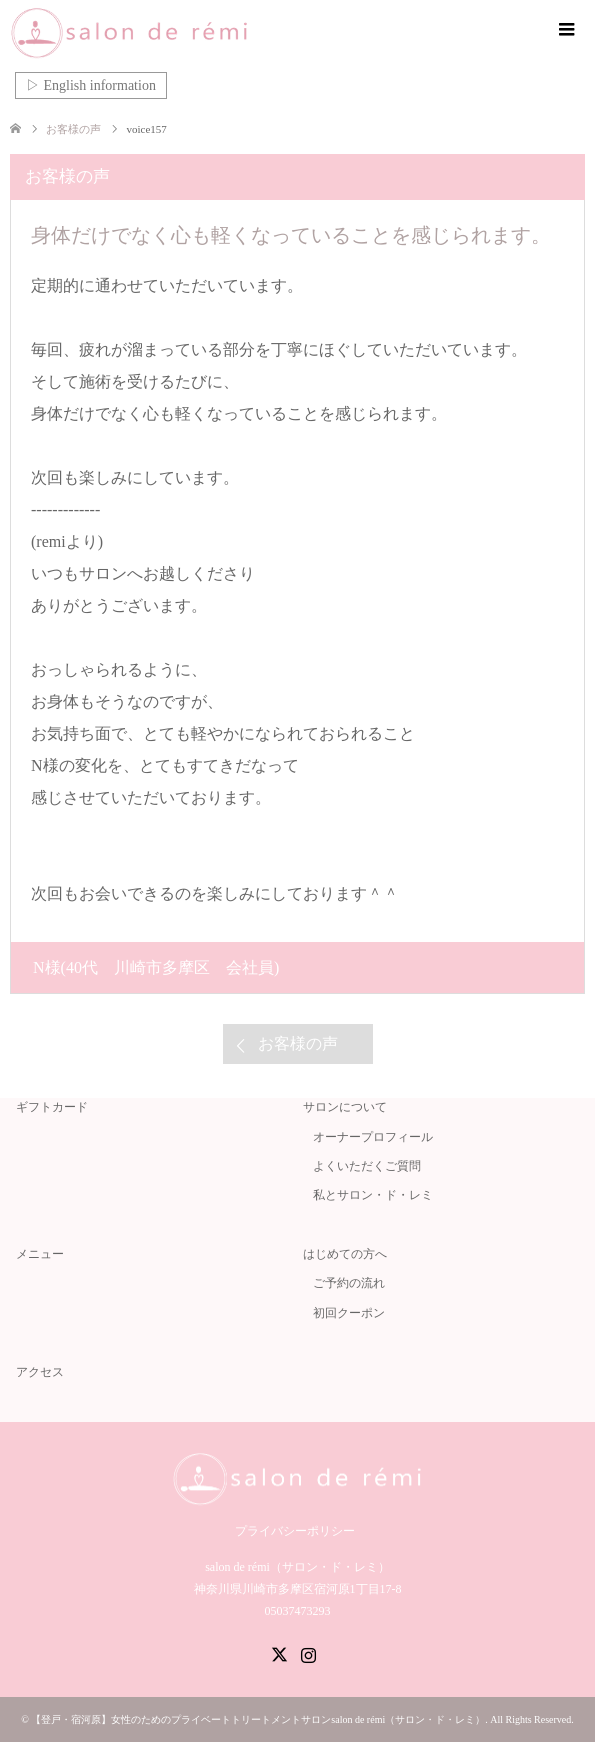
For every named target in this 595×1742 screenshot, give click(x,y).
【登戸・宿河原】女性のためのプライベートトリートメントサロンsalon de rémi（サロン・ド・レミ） (258, 1719)
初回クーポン (349, 1313)
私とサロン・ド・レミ (373, 1195)
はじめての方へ (345, 1254)
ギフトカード (52, 1107)
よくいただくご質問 (367, 1166)
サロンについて (345, 1107)
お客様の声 (298, 1043)
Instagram (308, 1653)
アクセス (40, 1372)
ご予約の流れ (349, 1283)
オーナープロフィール (373, 1137)
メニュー (40, 1254)
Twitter (279, 1653)
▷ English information (91, 85)
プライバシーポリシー (295, 1531)
